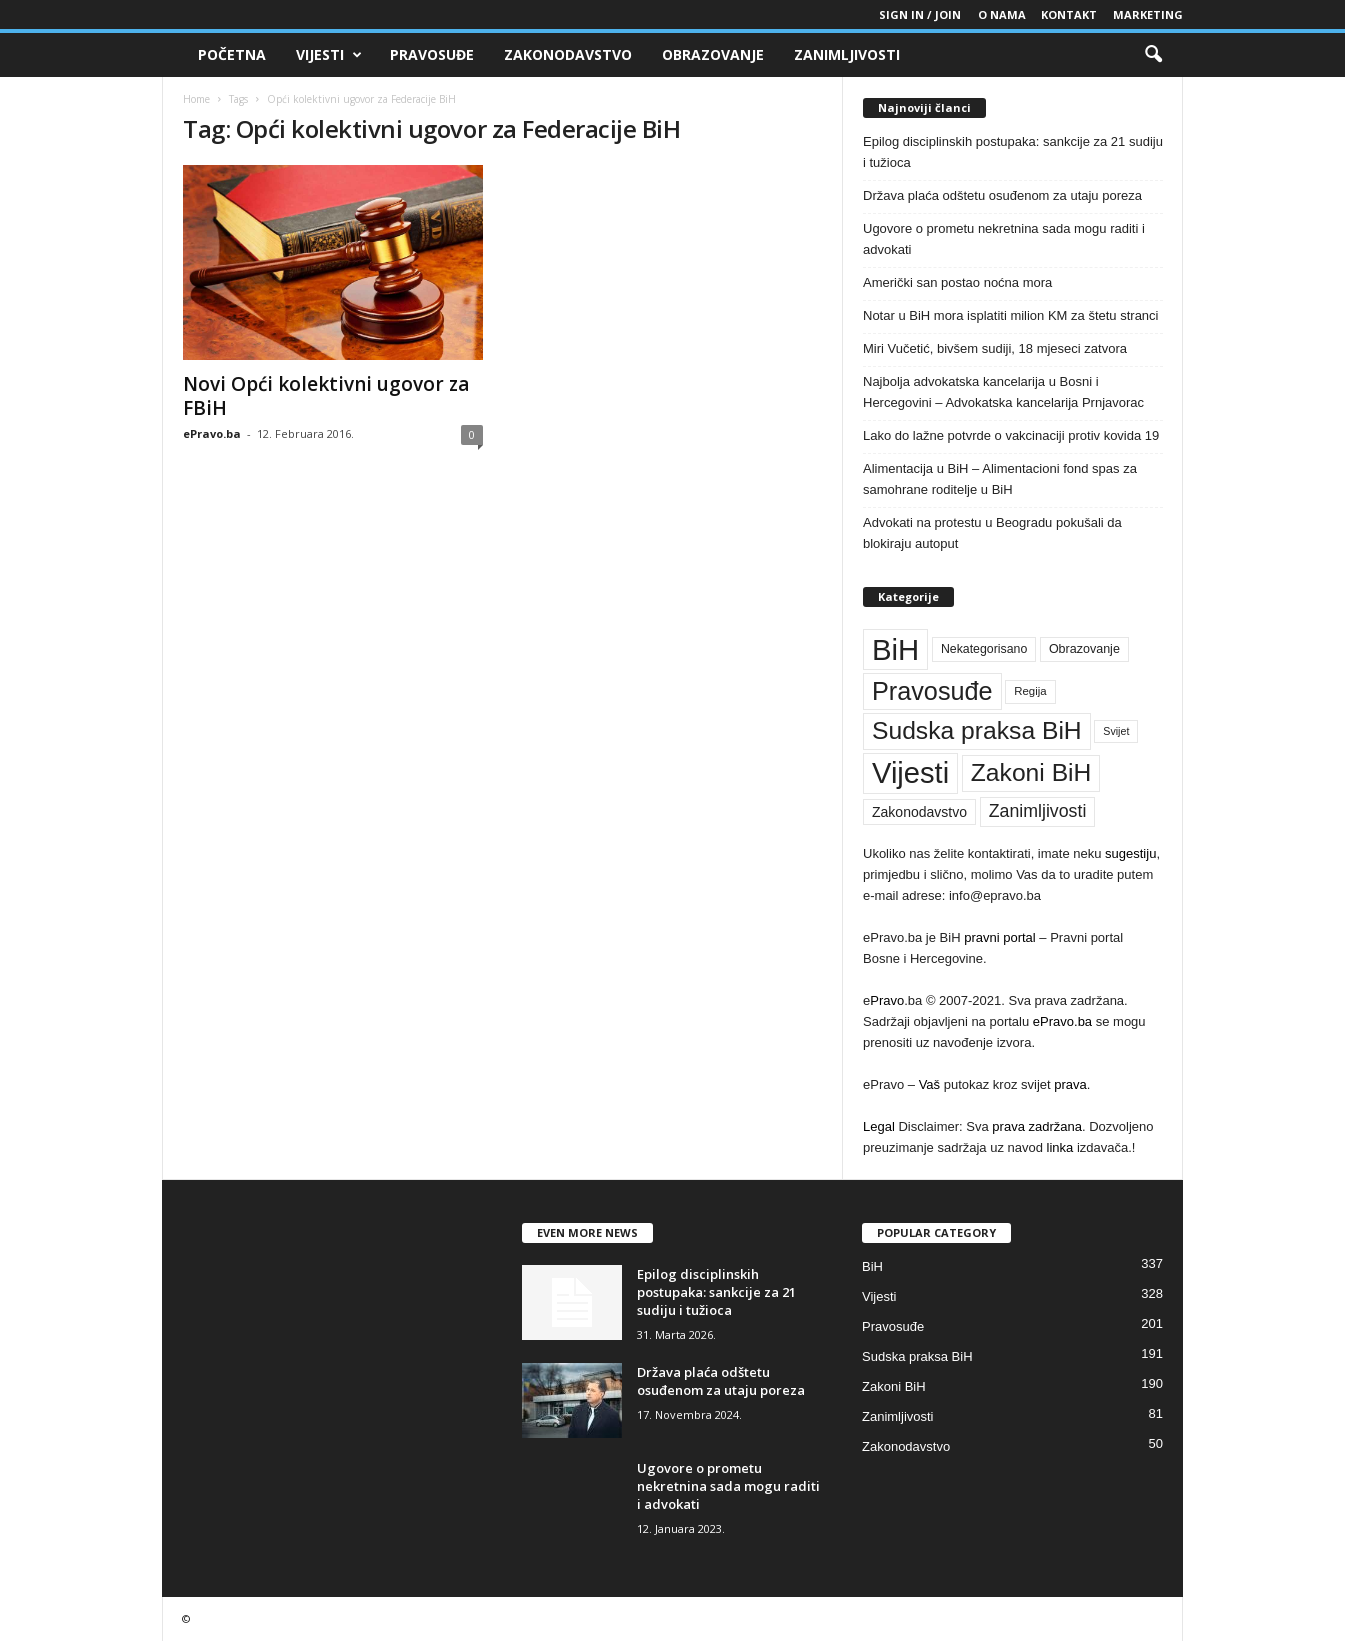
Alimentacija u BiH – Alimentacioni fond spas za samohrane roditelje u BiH (1000, 479)
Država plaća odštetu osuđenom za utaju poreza (1002, 195)
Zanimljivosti (847, 54)
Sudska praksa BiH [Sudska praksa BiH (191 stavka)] (977, 730)
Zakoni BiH (894, 1386)
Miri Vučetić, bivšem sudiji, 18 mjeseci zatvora (995, 348)
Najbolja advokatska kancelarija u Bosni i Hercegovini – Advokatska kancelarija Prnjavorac (1003, 392)
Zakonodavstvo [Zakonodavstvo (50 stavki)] (919, 812)
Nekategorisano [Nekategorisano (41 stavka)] (984, 649)
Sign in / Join (920, 14)
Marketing (1148, 14)
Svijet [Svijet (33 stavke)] (1116, 731)
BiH (872, 1266)
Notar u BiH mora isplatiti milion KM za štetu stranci (1010, 315)
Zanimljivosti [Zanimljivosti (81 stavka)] (1038, 811)
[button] (1153, 55)
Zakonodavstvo (568, 54)
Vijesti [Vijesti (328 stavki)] (910, 773)
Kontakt (1069, 14)
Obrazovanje (713, 54)
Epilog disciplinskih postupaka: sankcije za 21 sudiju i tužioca (1013, 152)
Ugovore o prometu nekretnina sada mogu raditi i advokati (1004, 239)
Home (196, 99)
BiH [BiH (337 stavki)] (895, 649)
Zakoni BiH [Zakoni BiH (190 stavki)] (1031, 772)
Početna (232, 54)
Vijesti (329, 55)
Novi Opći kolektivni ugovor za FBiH (326, 396)
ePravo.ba (212, 433)
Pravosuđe (432, 54)
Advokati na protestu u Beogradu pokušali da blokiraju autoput (992, 533)
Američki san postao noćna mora (957, 282)
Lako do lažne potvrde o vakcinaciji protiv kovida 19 (1011, 435)
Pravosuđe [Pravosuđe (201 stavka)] (932, 691)
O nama (1002, 14)
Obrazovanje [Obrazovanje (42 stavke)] (1084, 649)
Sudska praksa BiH (917, 1356)
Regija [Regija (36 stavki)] (1030, 691)
